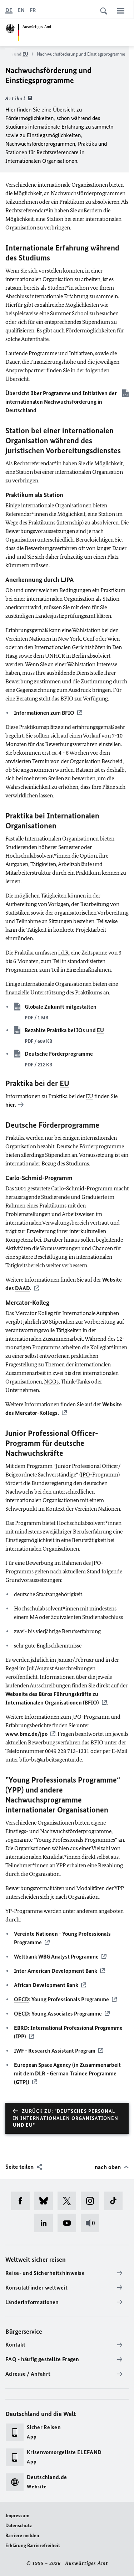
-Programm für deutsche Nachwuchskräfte (51, 1443)
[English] (21, 10)
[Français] (33, 10)
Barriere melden (22, 2536)
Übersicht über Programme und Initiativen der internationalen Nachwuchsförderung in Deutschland (61, 402)
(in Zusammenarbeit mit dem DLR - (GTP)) (67, 2073)
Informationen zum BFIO (44, 712)
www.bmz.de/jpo (26, 1734)
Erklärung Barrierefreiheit (32, 2546)
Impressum (17, 2516)
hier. (10, 1104)
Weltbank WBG (56, 1956)
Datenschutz (18, 2526)
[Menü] (121, 11)
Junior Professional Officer (50, 1433)
